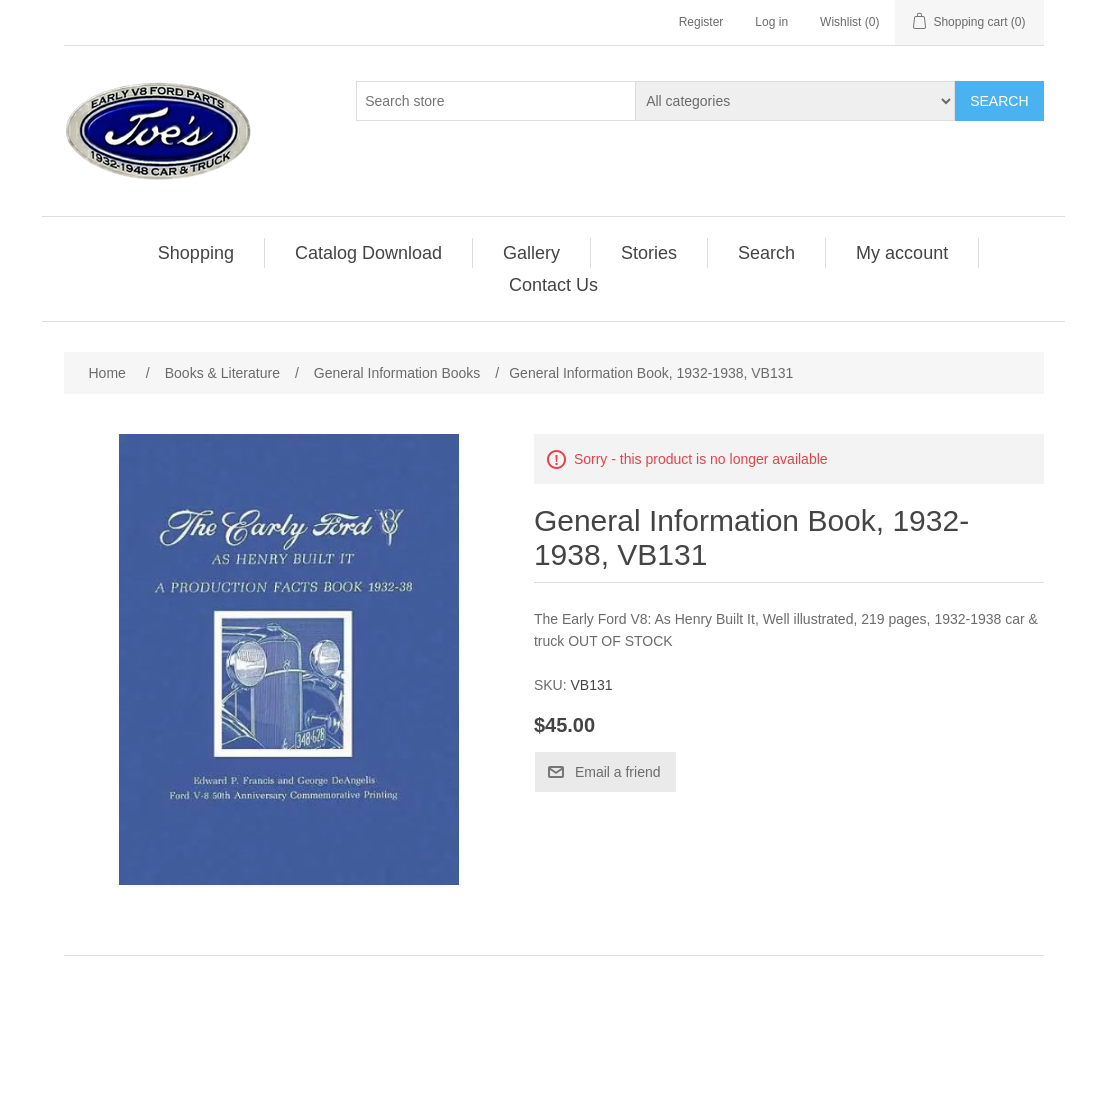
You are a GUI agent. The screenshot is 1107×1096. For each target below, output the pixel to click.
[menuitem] (196, 253)
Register (701, 22)
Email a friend (618, 772)
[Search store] (496, 101)
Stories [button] (649, 253)
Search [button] (766, 253)
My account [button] (902, 253)
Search (999, 101)
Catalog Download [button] (368, 253)
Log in (771, 22)
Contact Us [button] (553, 285)
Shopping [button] (196, 253)
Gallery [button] (531, 253)
